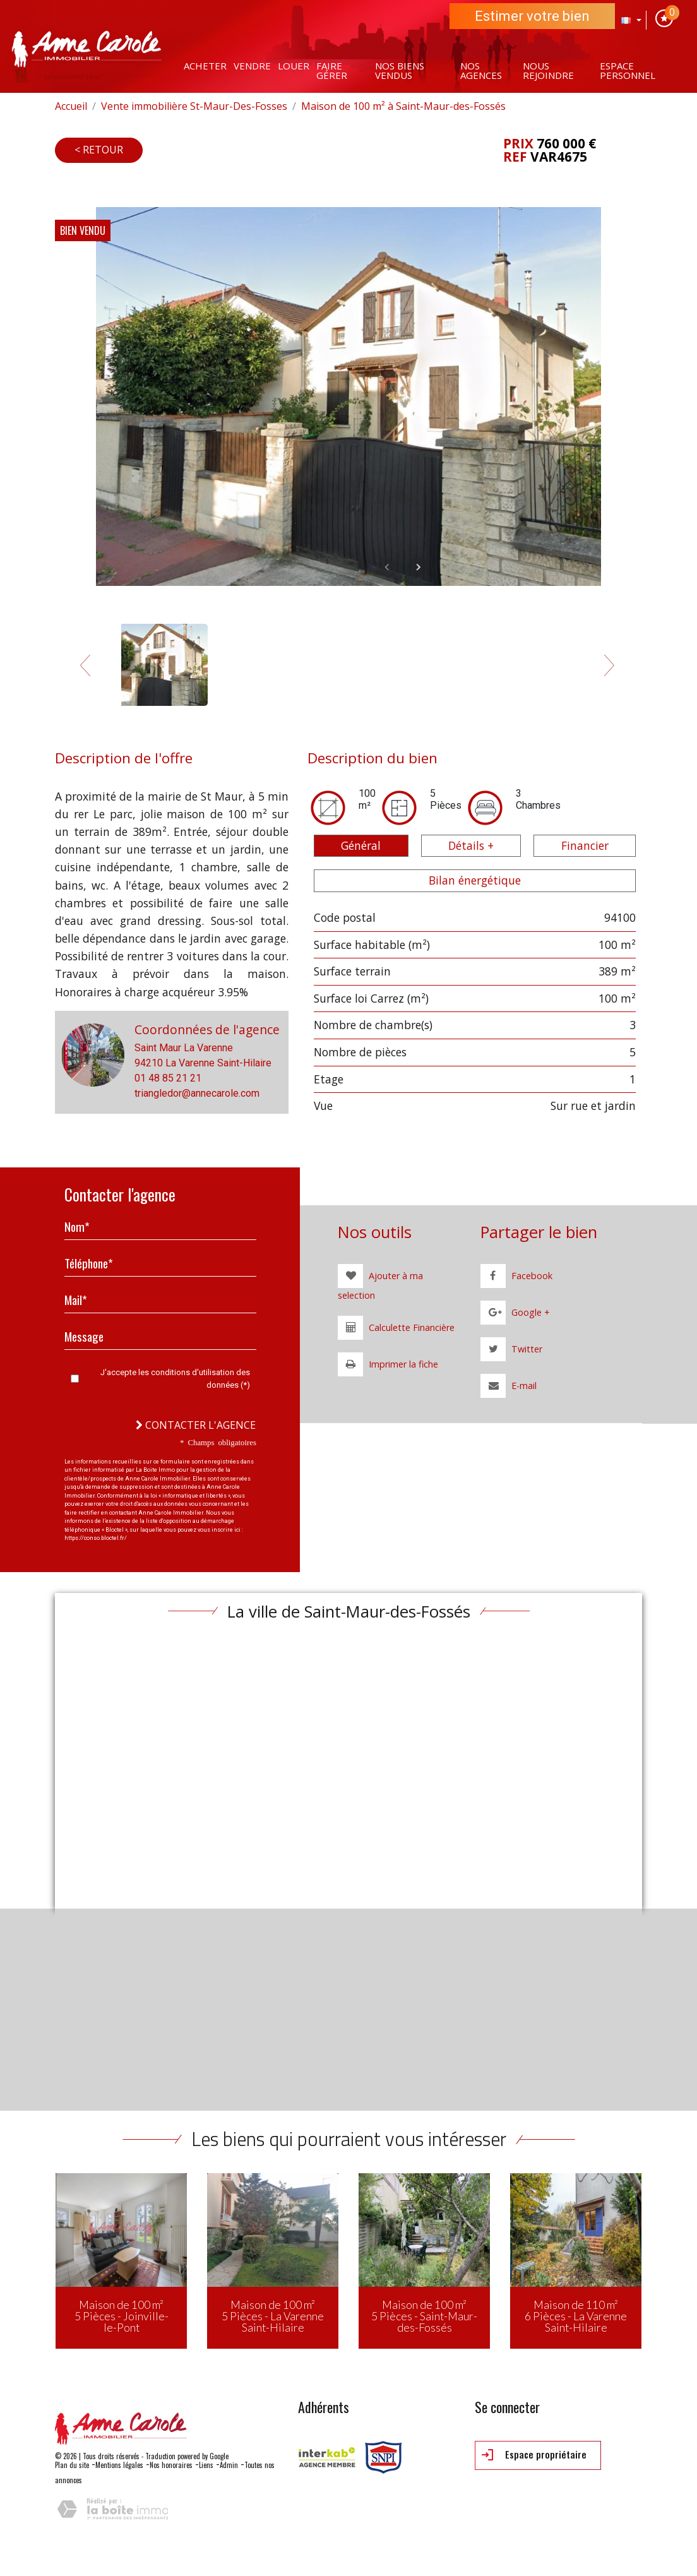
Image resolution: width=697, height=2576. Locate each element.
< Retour (98, 150)
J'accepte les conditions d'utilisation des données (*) (175, 1379)
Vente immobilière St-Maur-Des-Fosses (194, 106)
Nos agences (481, 70)
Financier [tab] (585, 845)
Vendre (252, 65)
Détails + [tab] (471, 845)
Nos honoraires (171, 2465)
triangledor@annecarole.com (196, 1093)
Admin (229, 2465)
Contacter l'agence (196, 1425)
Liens (206, 2465)
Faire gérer (331, 70)
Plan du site (72, 2465)
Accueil (71, 106)
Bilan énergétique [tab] (475, 880)
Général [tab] (361, 845)
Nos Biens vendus (399, 70)
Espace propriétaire (534, 2455)
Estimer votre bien (532, 16)
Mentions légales (119, 2465)
